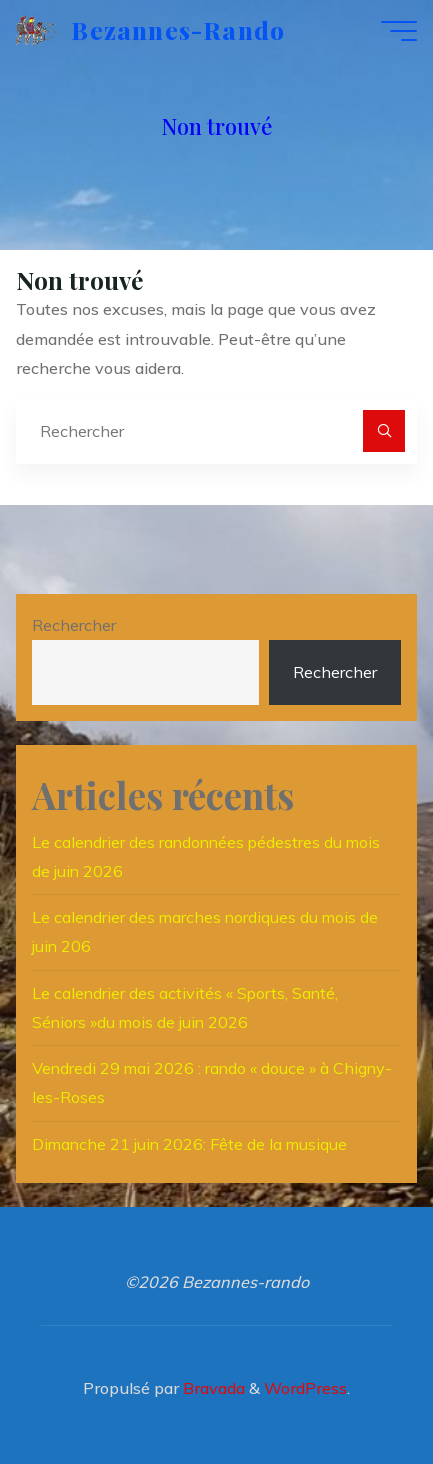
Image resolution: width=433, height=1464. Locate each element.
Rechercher (74, 625)
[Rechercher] (384, 431)
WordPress (305, 1388)
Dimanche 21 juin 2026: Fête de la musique (189, 1144)
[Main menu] (399, 31)
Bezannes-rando (178, 30)
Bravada (212, 1388)
